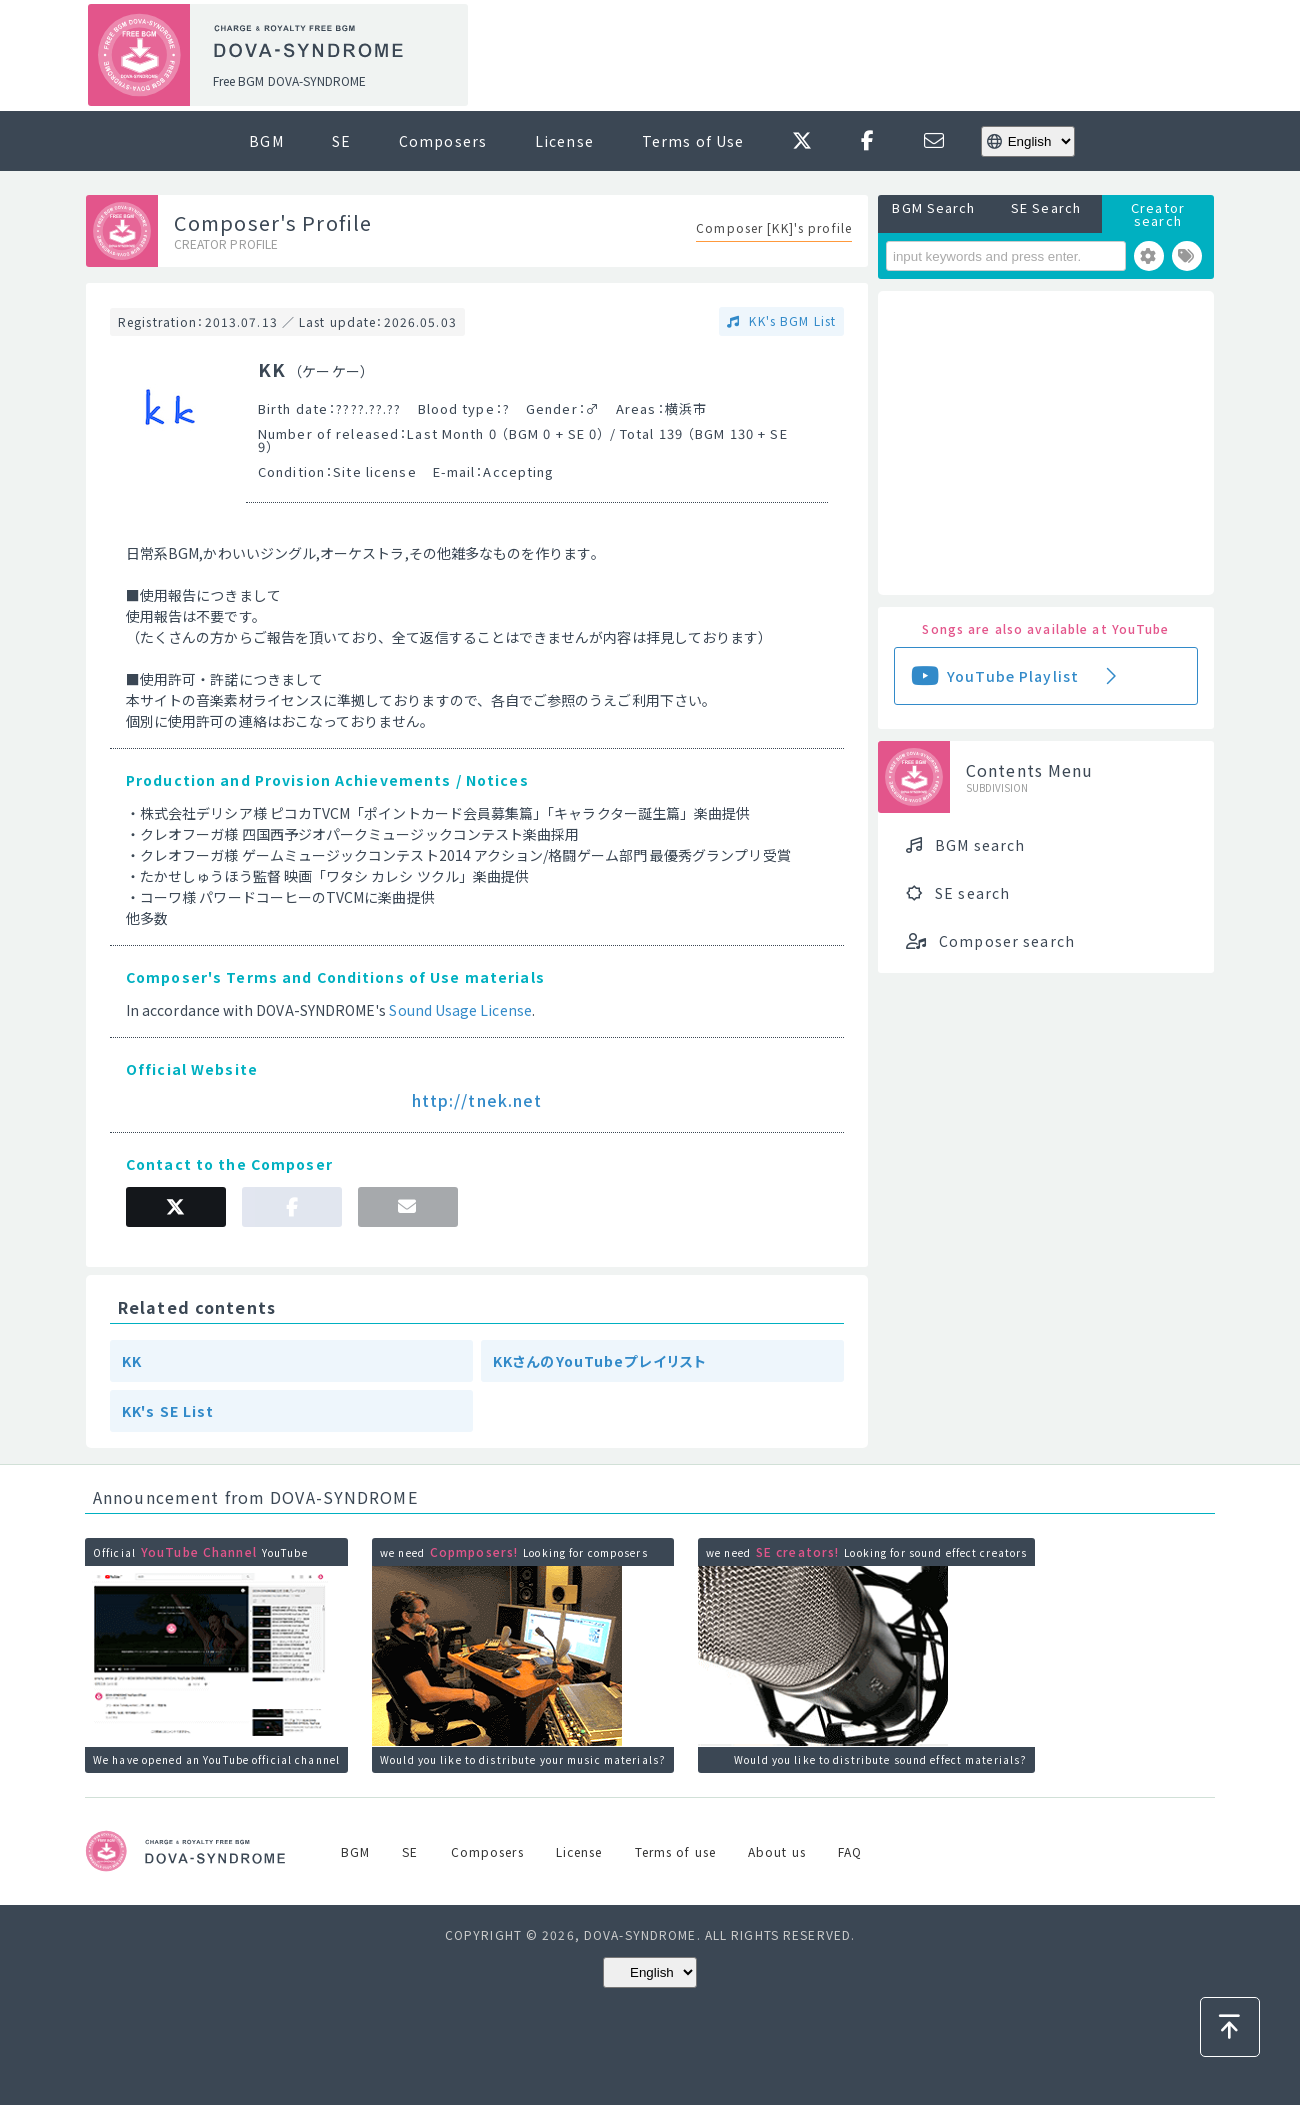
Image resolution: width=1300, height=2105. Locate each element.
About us (777, 1851)
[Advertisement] (848, 56)
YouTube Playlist (1013, 676)
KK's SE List (168, 1411)
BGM (266, 141)
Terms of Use (693, 141)
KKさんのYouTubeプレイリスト (600, 1361)
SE (341, 141)
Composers (443, 141)
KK (132, 1361)
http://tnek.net (477, 1100)
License (564, 141)
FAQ (850, 1851)
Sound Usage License (460, 1010)
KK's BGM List (790, 320)
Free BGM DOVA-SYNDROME (289, 80)
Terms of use (675, 1851)
